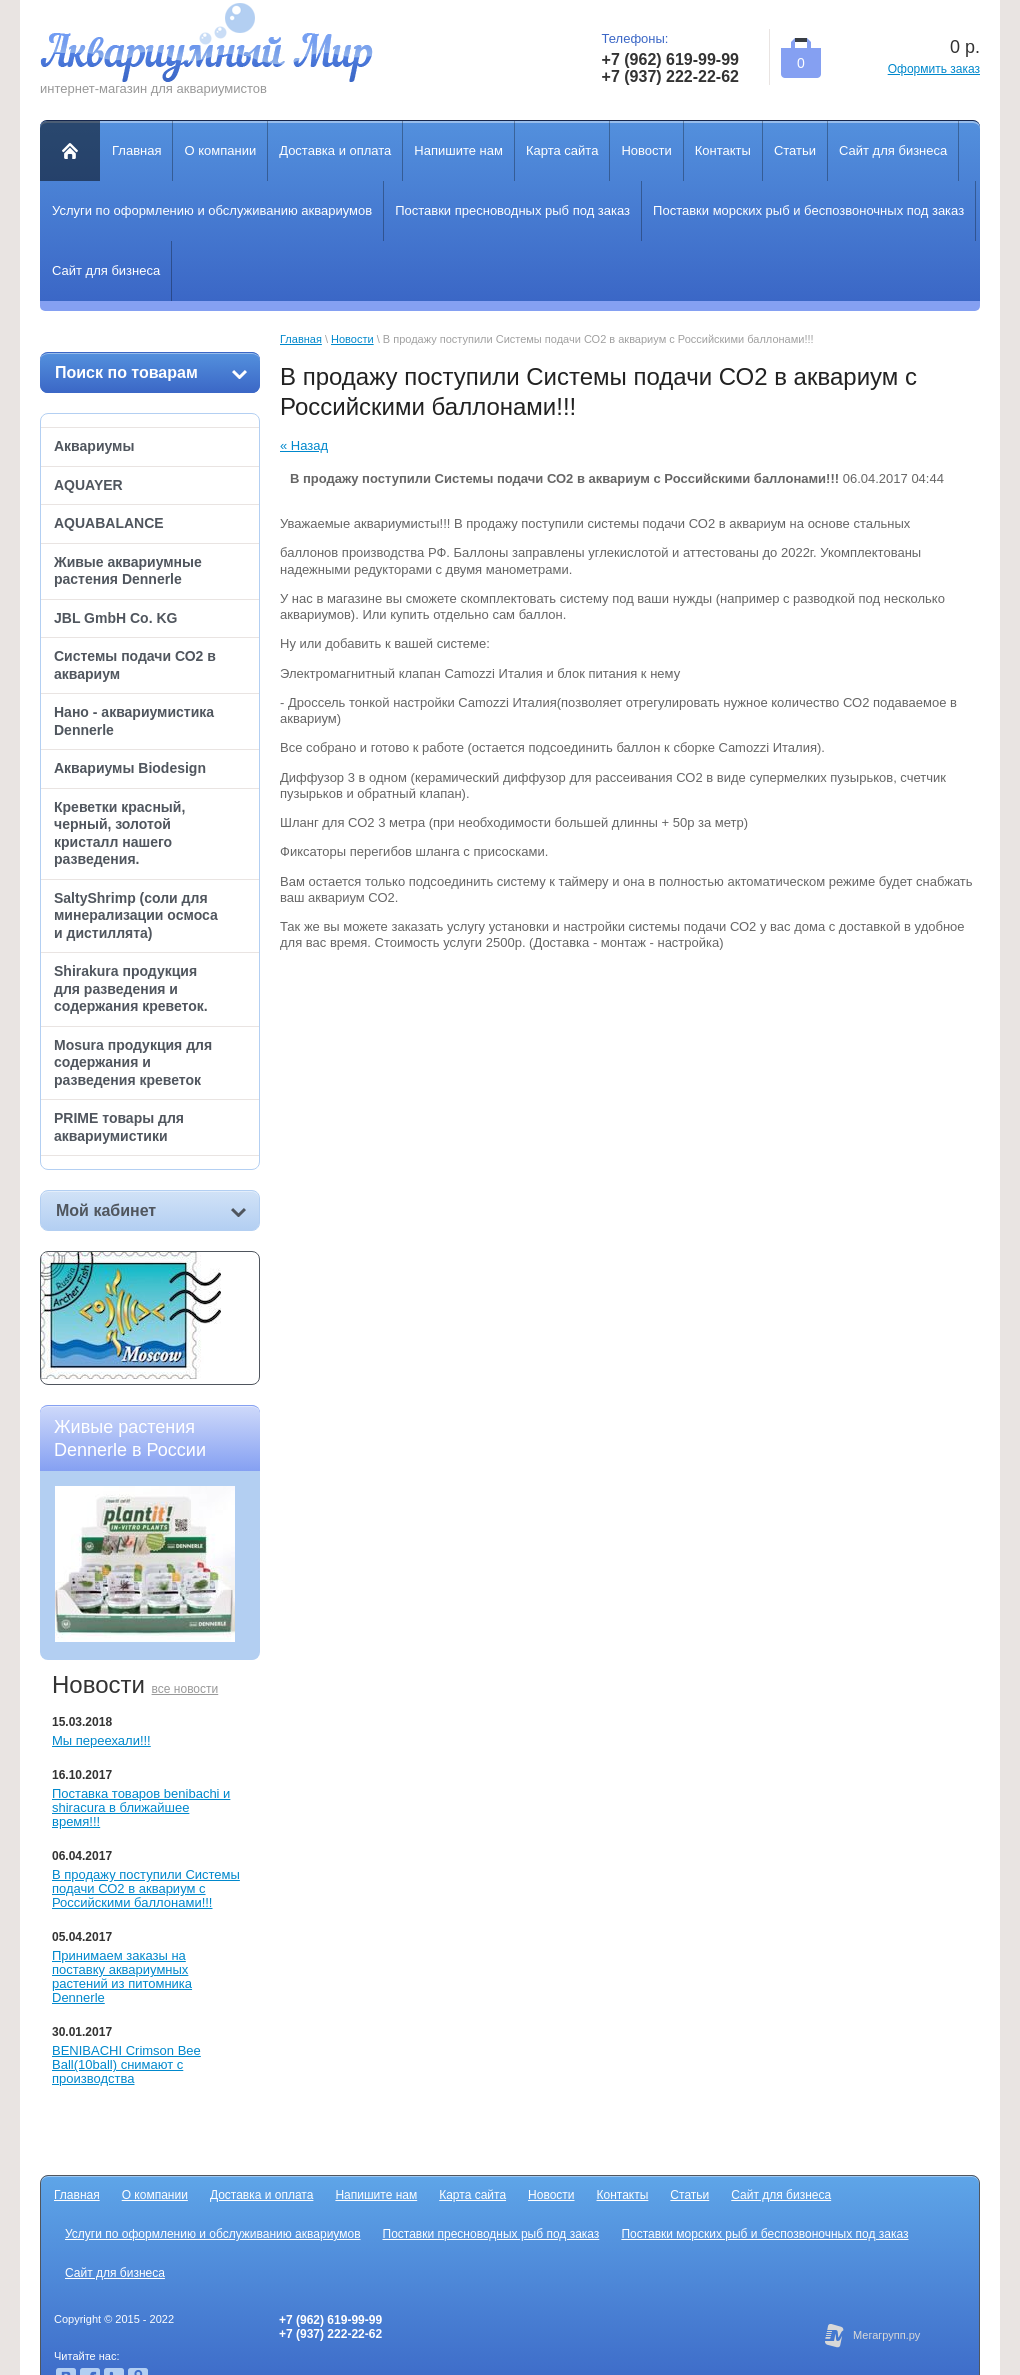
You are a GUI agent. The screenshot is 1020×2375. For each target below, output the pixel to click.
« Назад (304, 445)
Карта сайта (472, 2195)
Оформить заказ (934, 69)
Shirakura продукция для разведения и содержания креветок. (131, 988)
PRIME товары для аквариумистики (119, 1127)
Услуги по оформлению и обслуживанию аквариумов (213, 2234)
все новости (185, 1689)
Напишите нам (376, 2195)
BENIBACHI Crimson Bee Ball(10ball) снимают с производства (126, 2064)
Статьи (689, 2195)
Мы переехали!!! (101, 1740)
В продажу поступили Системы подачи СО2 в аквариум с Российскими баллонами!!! (146, 1888)
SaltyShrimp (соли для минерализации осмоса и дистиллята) (136, 915)
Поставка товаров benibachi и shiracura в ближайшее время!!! (141, 1807)
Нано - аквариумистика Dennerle (134, 721)
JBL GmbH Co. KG (115, 618)
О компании (155, 2195)
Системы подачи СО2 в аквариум (135, 665)
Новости (352, 339)
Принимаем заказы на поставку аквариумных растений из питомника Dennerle (122, 1976)
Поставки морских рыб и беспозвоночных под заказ (764, 2234)
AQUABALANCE (109, 523)
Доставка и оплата (262, 2195)
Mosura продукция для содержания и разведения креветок (133, 1062)
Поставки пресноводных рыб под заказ (491, 2234)
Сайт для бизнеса (781, 2195)
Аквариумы (94, 446)
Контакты (623, 2195)
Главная (301, 339)
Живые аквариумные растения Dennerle (128, 571)
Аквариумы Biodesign (130, 768)
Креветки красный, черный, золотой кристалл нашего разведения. (119, 833)
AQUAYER (88, 485)
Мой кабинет (151, 1210)
